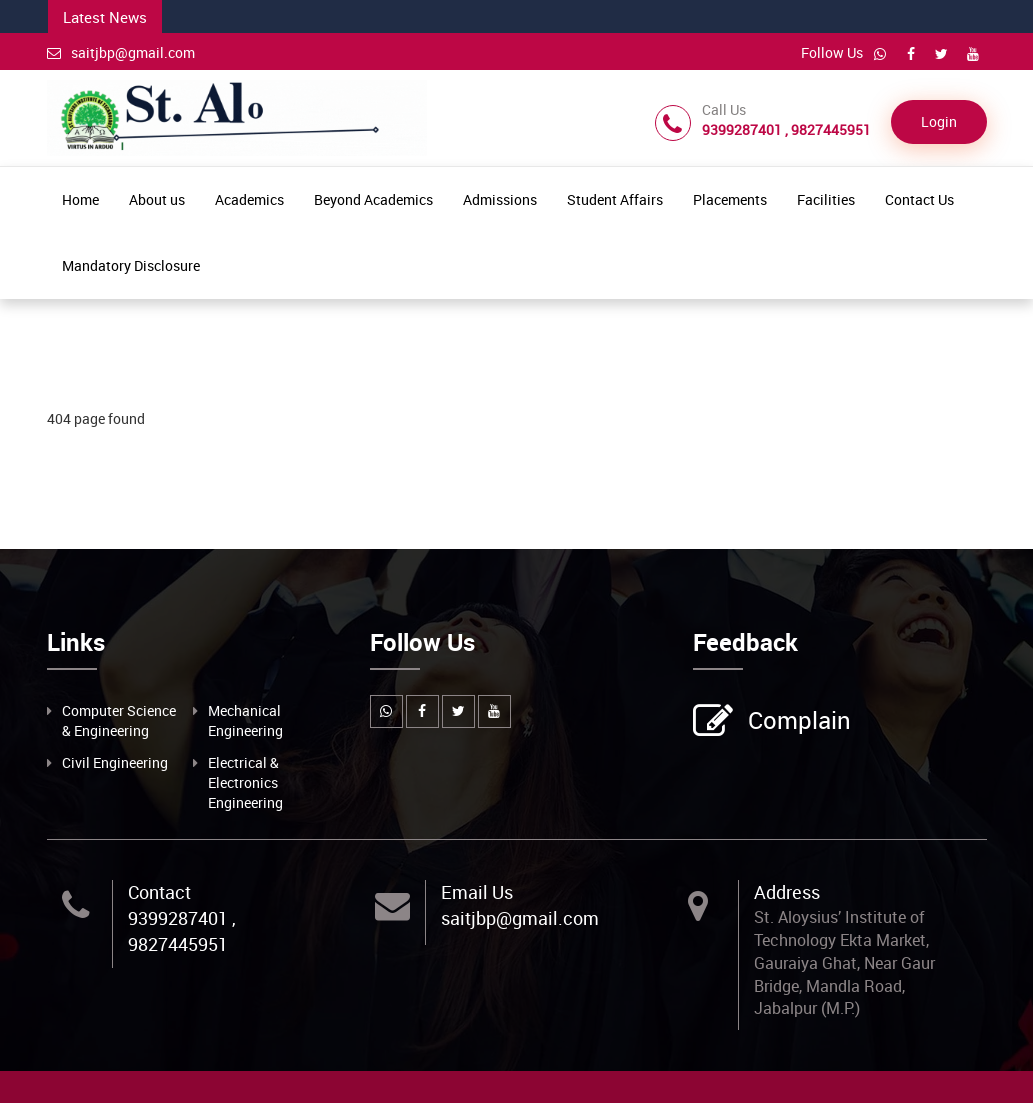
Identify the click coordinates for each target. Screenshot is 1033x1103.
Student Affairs (615, 199)
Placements (730, 199)
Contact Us (919, 199)
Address (787, 892)
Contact (159, 892)
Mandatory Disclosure (131, 265)
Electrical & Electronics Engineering (245, 782)
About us (157, 199)
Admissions (500, 199)
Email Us (477, 892)
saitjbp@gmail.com (121, 52)
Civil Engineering (115, 762)
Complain (797, 722)
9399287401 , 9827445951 (182, 931)
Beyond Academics (373, 199)
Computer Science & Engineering (119, 720)
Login (939, 121)
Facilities (826, 199)
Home (80, 199)
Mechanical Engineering (245, 720)
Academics (249, 199)
